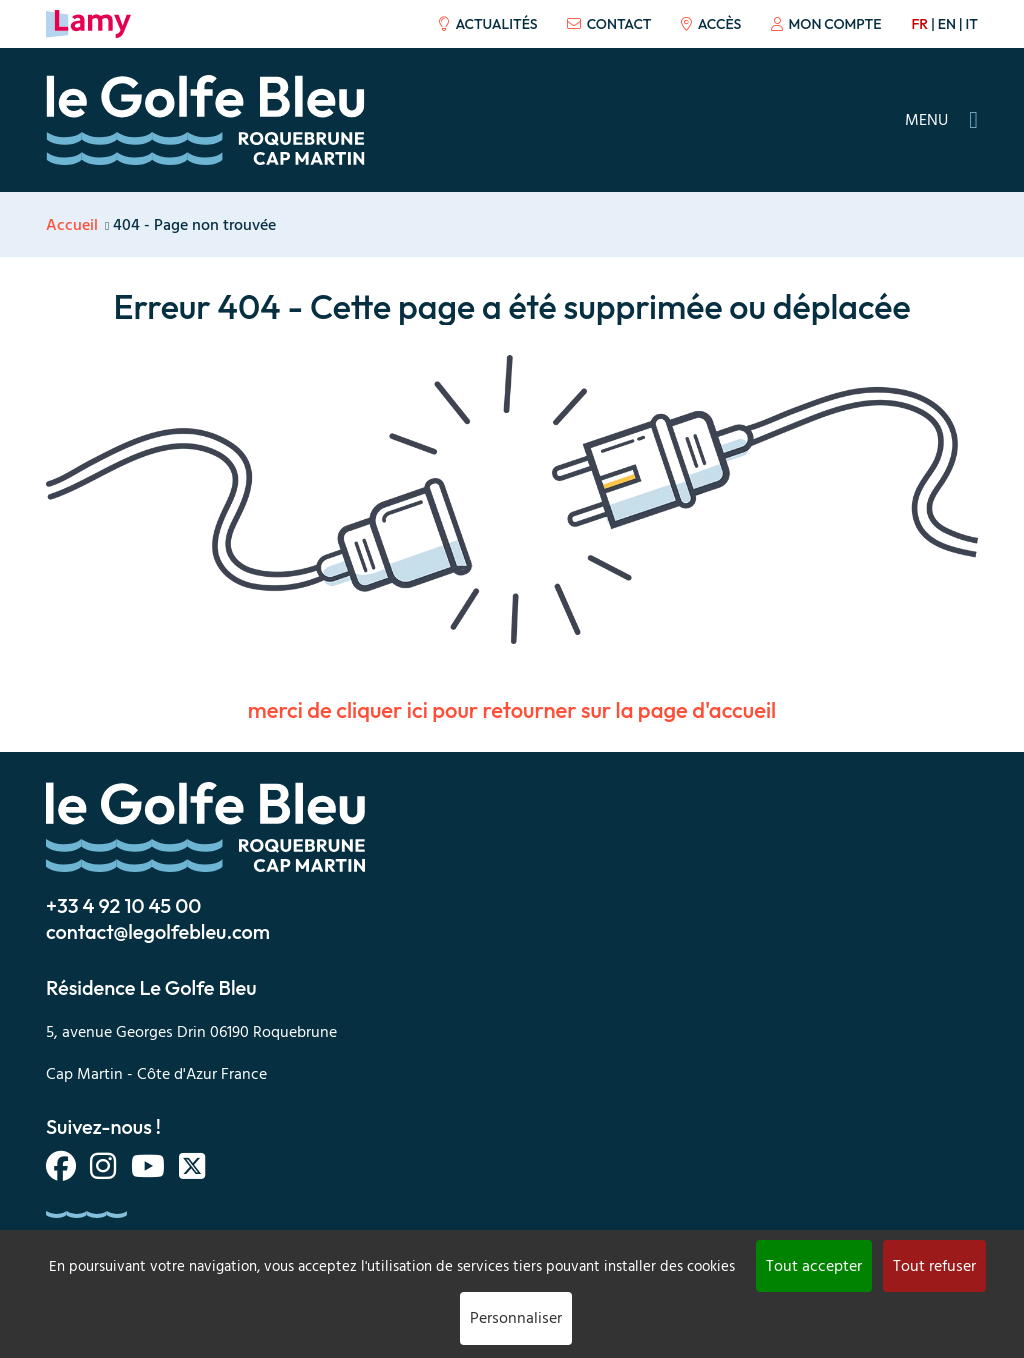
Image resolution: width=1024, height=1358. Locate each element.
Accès (711, 24)
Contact (609, 24)
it (972, 24)
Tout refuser (934, 1266)
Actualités (488, 24)
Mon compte (826, 24)
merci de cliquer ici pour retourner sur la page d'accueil (512, 710)
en (947, 24)
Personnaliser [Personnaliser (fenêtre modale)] (516, 1318)
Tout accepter (814, 1266)
